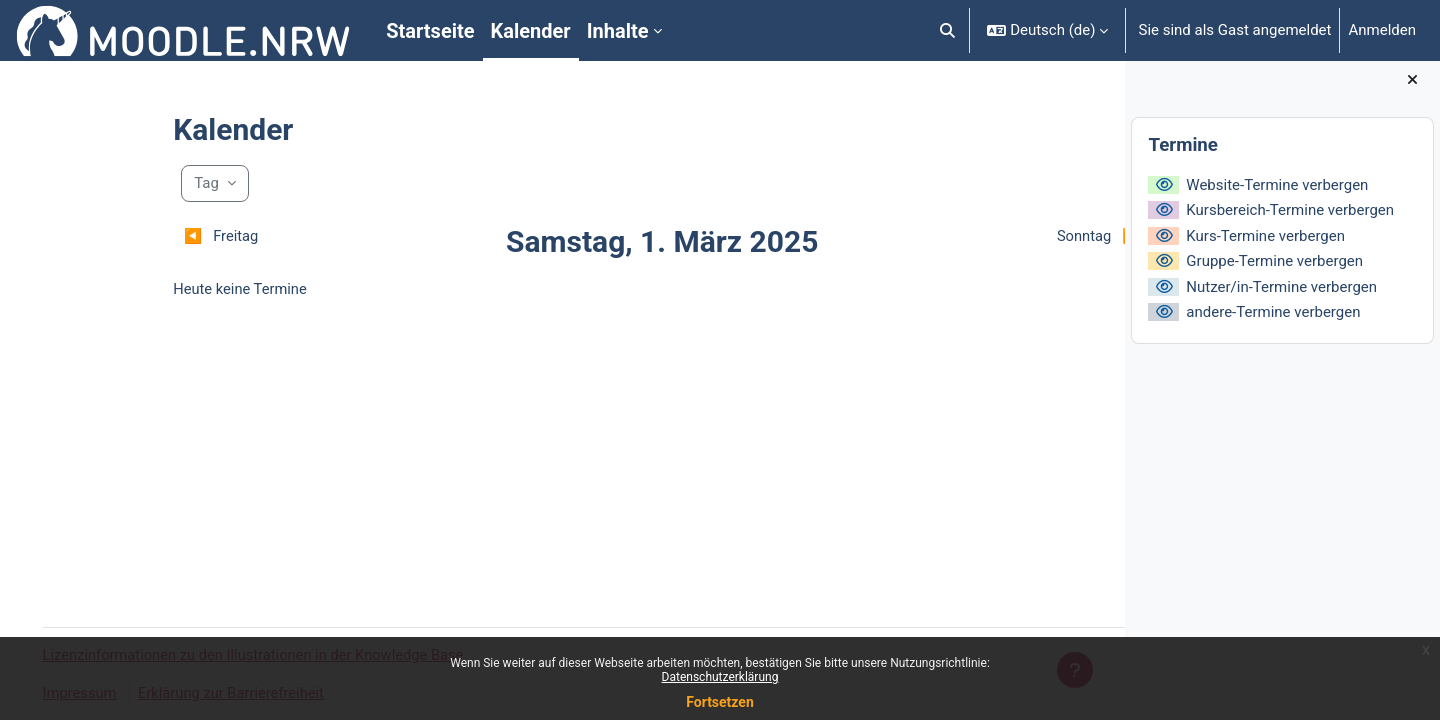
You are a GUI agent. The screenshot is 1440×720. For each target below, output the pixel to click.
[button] (947, 30)
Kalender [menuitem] (531, 31)
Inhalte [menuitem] (618, 31)
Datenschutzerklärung (720, 677)
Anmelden (1382, 30)
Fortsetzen (720, 702)
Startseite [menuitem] (430, 31)
